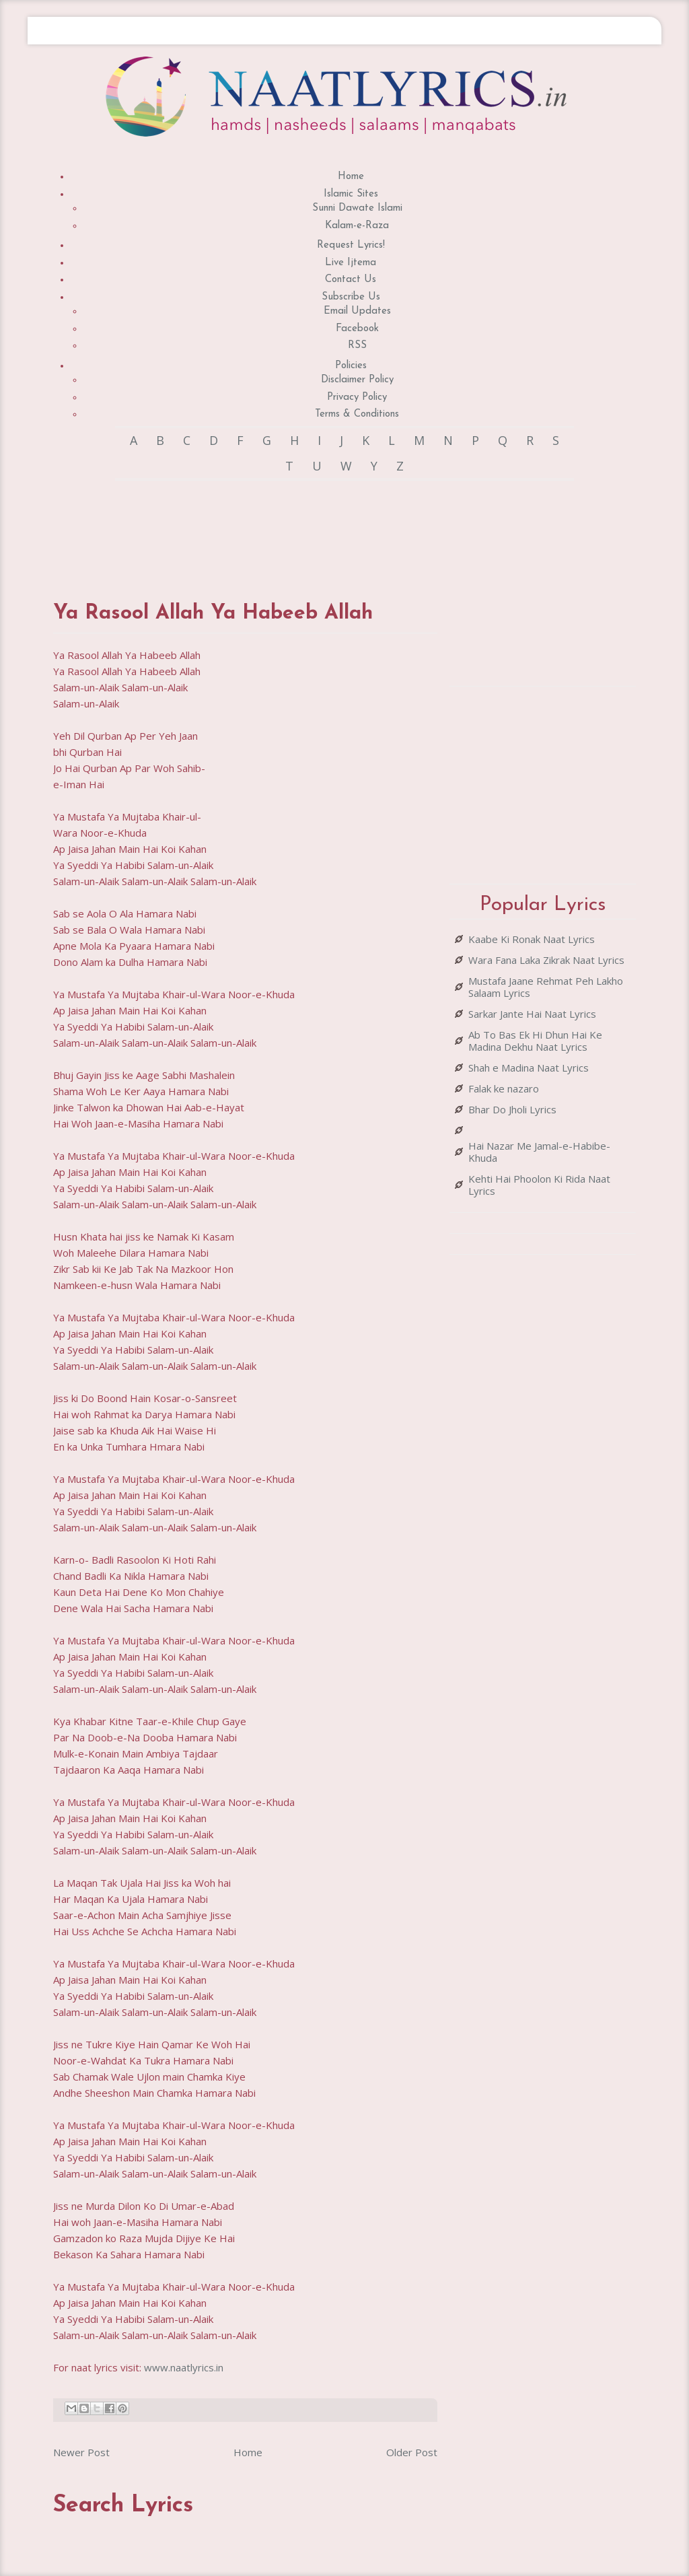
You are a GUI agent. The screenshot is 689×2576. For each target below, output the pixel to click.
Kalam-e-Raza (357, 226)
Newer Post (81, 2452)
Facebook (357, 329)
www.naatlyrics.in (183, 2367)
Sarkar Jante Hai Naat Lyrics (532, 1014)
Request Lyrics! (351, 245)
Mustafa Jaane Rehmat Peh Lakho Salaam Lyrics (545, 987)
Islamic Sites (351, 194)
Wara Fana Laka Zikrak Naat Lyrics (546, 960)
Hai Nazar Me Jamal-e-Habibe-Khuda (539, 1152)
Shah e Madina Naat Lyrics (528, 1067)
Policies (351, 366)
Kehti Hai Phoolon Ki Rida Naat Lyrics (539, 1185)
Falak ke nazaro (503, 1088)
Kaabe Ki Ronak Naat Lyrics (531, 939)
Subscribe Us (351, 297)
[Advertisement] (298, 527)
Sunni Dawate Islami (357, 208)
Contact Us (350, 280)
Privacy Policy (357, 397)
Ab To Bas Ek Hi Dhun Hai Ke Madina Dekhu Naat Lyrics (535, 1041)
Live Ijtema (350, 263)
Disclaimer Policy (357, 380)
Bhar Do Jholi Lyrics (512, 1109)
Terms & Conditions (357, 414)
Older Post (411, 2452)
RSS (357, 346)
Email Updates (357, 311)
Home (351, 177)
